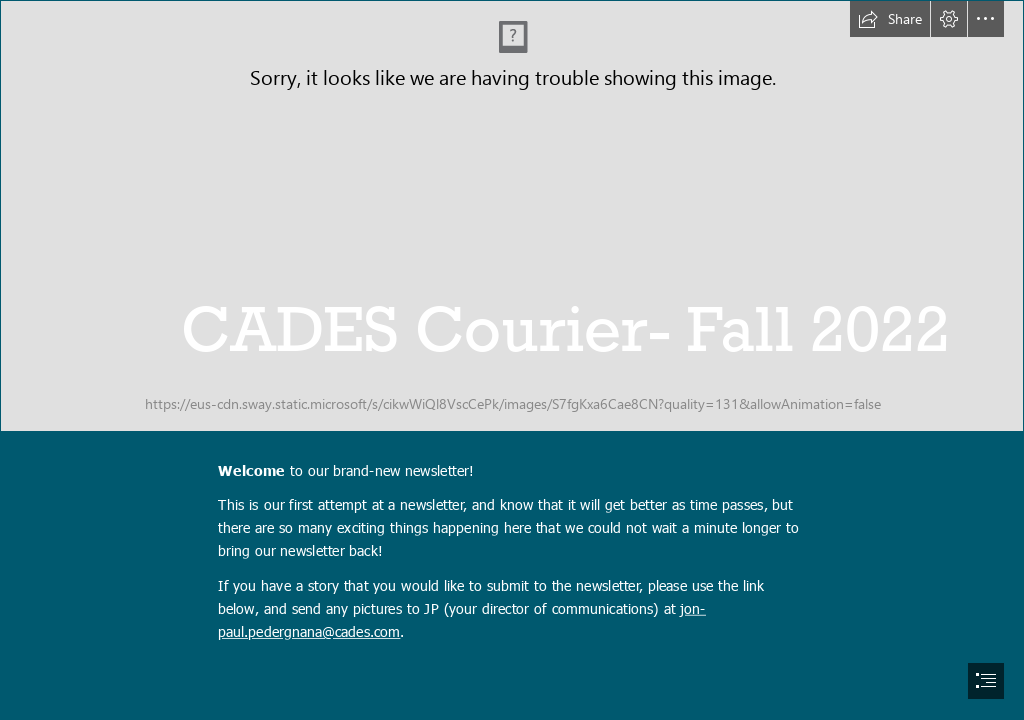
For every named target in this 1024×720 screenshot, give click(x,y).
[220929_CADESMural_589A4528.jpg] (512, 216)
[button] (890, 19)
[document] (512, 360)
